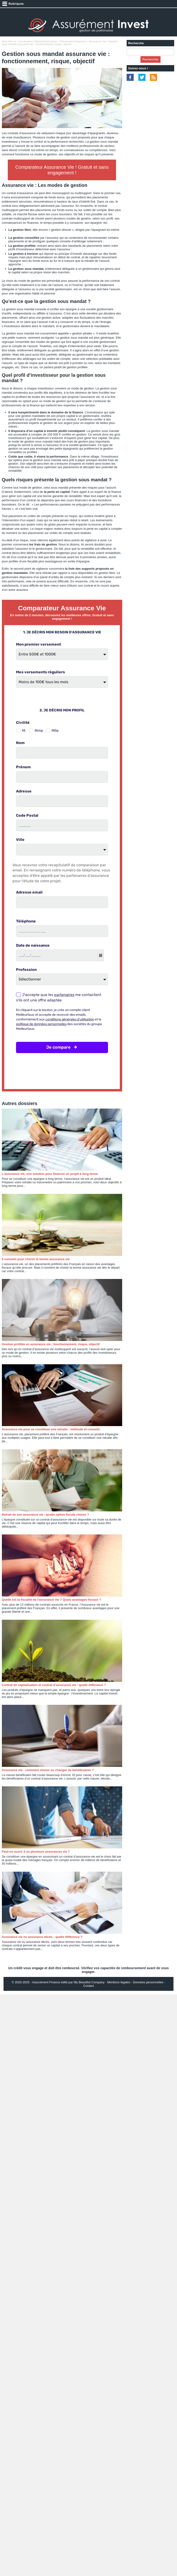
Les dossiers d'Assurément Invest (37, 41)
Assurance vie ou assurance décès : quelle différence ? (42, 1937)
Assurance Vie (97, 41)
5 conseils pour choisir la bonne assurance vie (36, 1259)
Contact (88, 1986)
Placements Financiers (73, 41)
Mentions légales (118, 1982)
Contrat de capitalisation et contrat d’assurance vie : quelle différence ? (54, 1685)
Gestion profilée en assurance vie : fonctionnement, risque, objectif (51, 1344)
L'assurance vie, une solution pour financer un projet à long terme (50, 1174)
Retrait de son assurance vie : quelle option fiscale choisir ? (45, 1514)
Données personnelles (148, 1982)
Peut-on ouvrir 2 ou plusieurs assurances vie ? (36, 1851)
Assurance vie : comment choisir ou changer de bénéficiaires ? (48, 1770)
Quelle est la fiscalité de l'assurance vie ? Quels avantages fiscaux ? (51, 1599)
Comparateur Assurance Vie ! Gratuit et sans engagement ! (62, 170)
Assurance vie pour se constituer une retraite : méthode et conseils (51, 1429)
